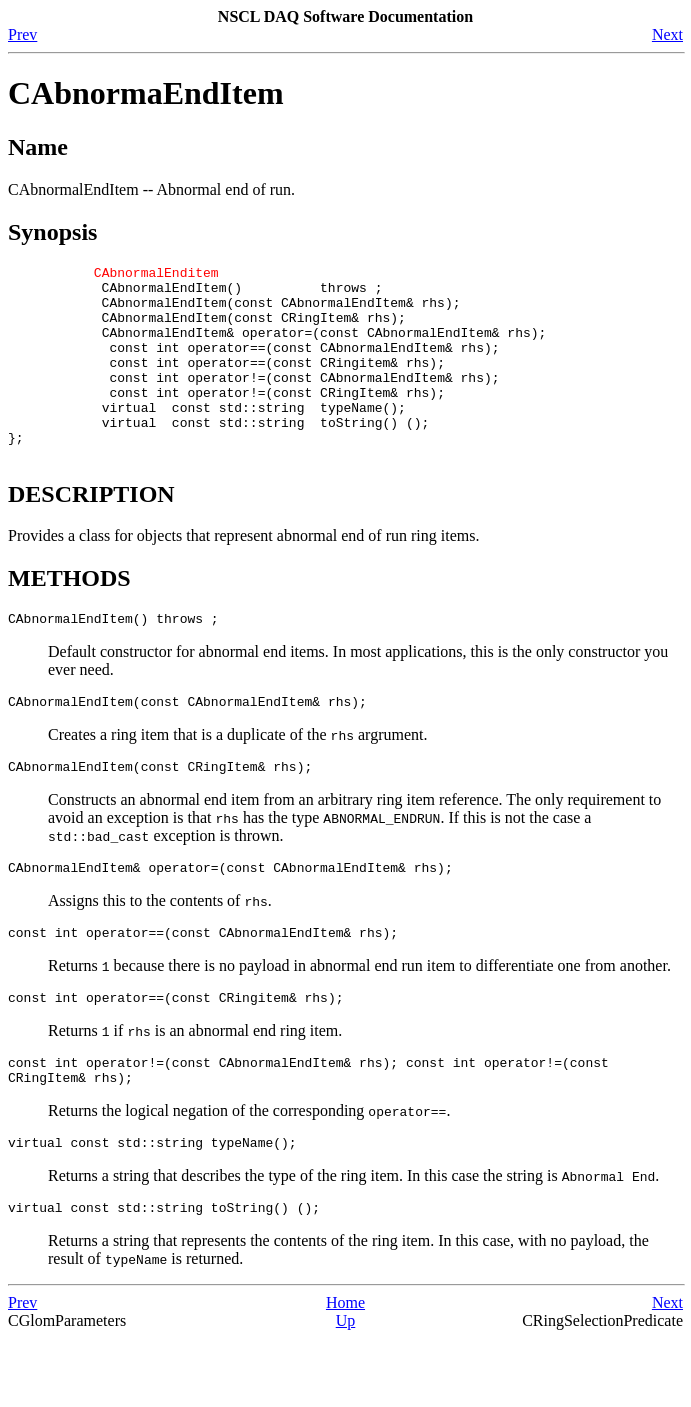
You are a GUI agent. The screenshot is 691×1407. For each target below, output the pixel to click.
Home (345, 1371)
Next (667, 34)
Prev (22, 34)
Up (346, 1389)
